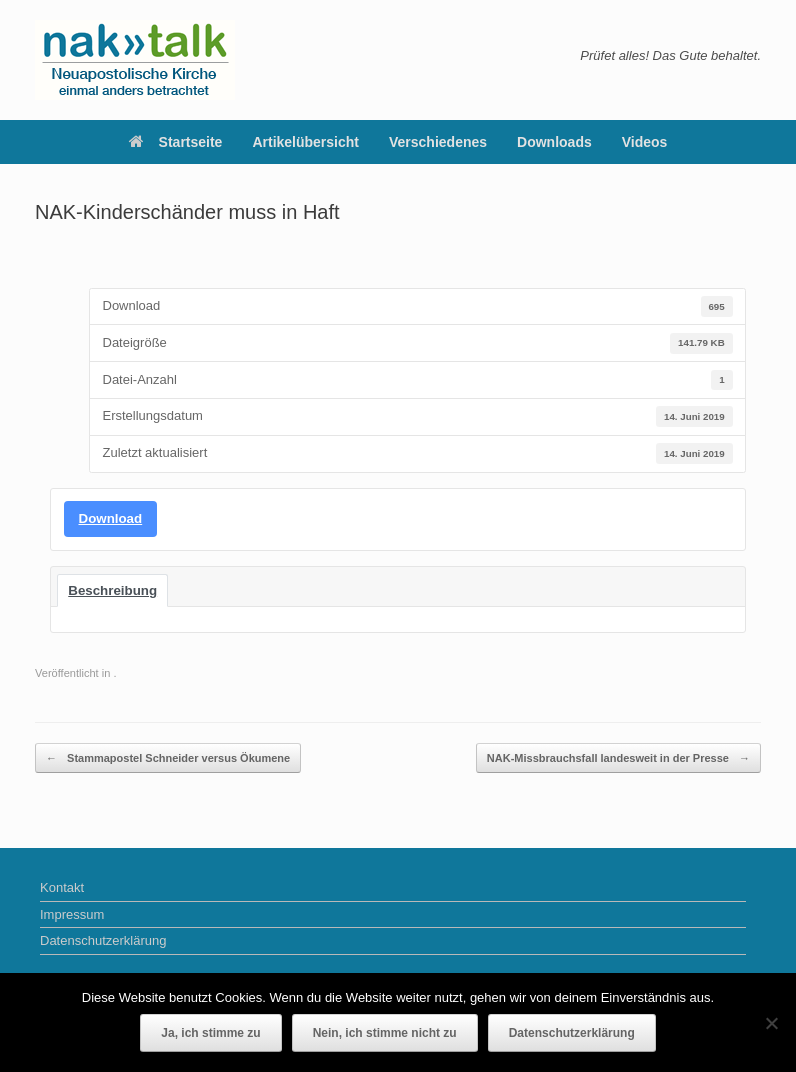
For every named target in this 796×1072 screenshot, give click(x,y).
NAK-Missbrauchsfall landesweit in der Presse (618, 758)
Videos (645, 142)
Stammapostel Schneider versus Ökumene (168, 758)
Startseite (176, 142)
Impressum (72, 914)
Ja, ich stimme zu (210, 1033)
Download (111, 518)
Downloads (554, 142)
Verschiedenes (438, 142)
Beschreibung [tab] (112, 590)
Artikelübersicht (305, 142)
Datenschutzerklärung (103, 940)
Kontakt (62, 887)
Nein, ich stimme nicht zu (385, 1033)
